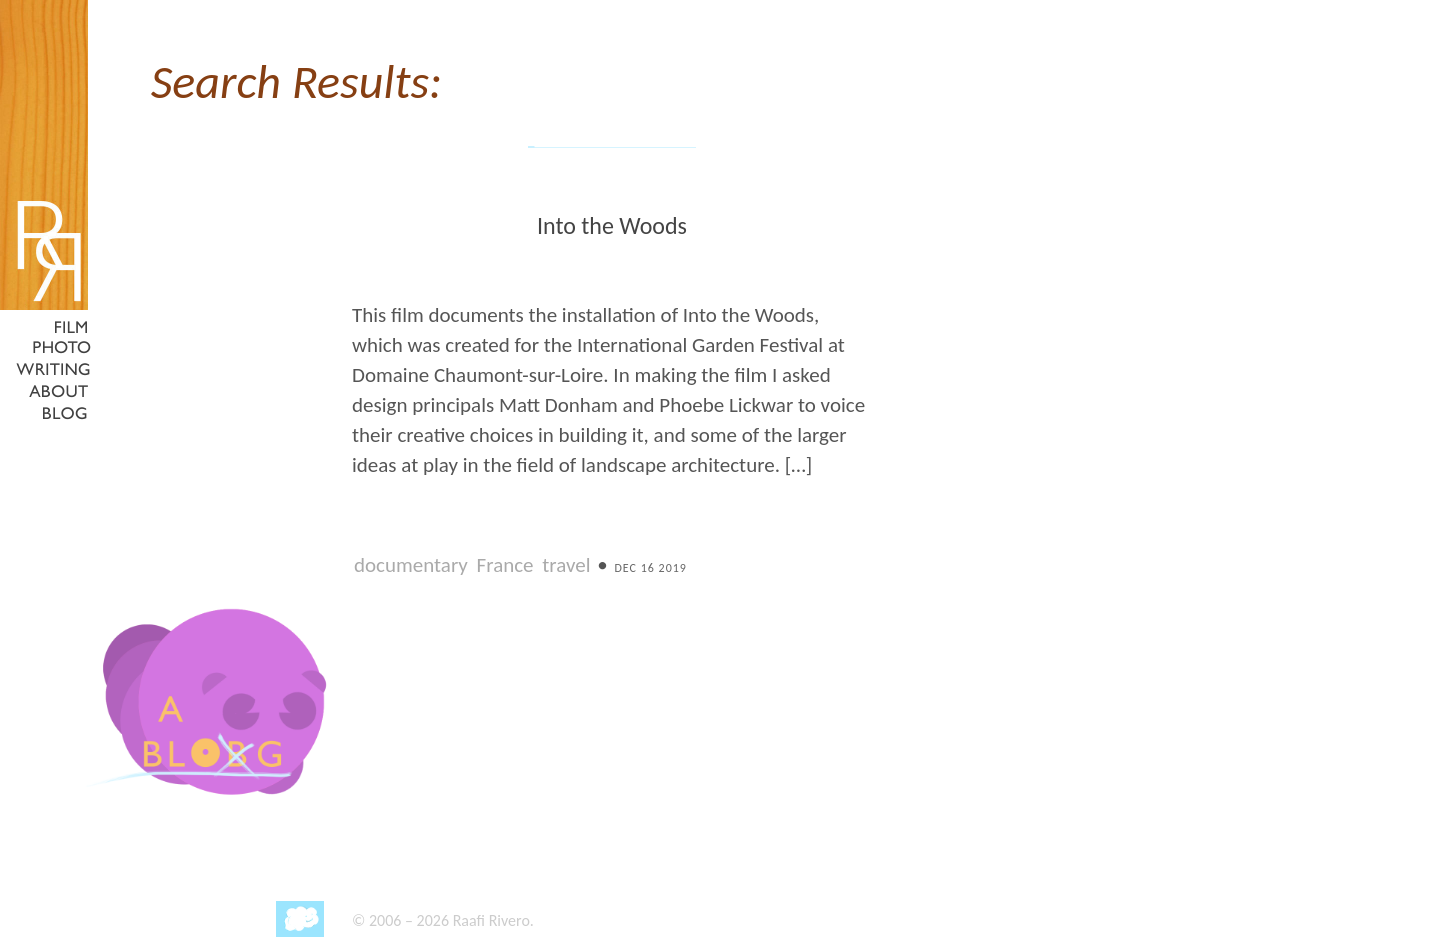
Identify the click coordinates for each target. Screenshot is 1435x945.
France (505, 565)
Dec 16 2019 (650, 568)
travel (566, 565)
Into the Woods (612, 225)
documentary (411, 565)
